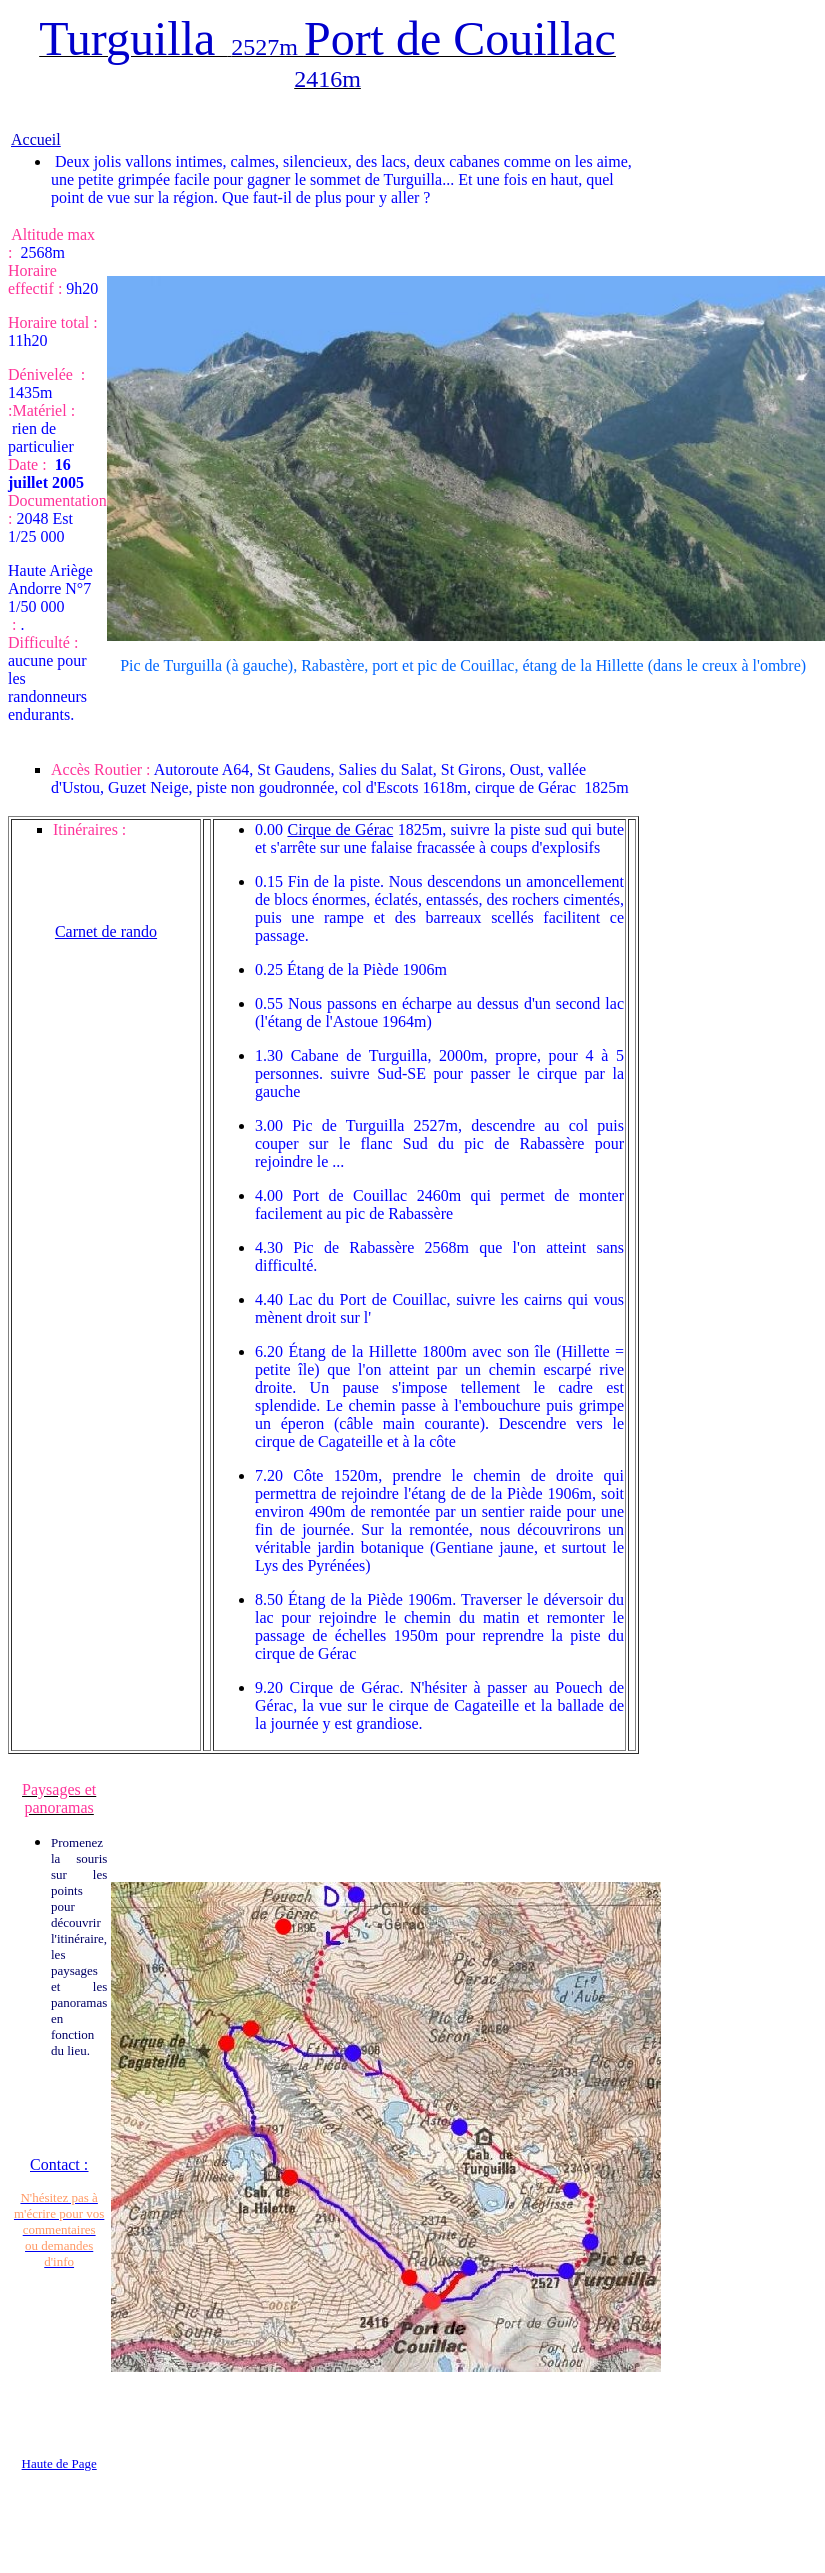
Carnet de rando (106, 931)
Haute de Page (59, 2463)
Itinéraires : (89, 829)
